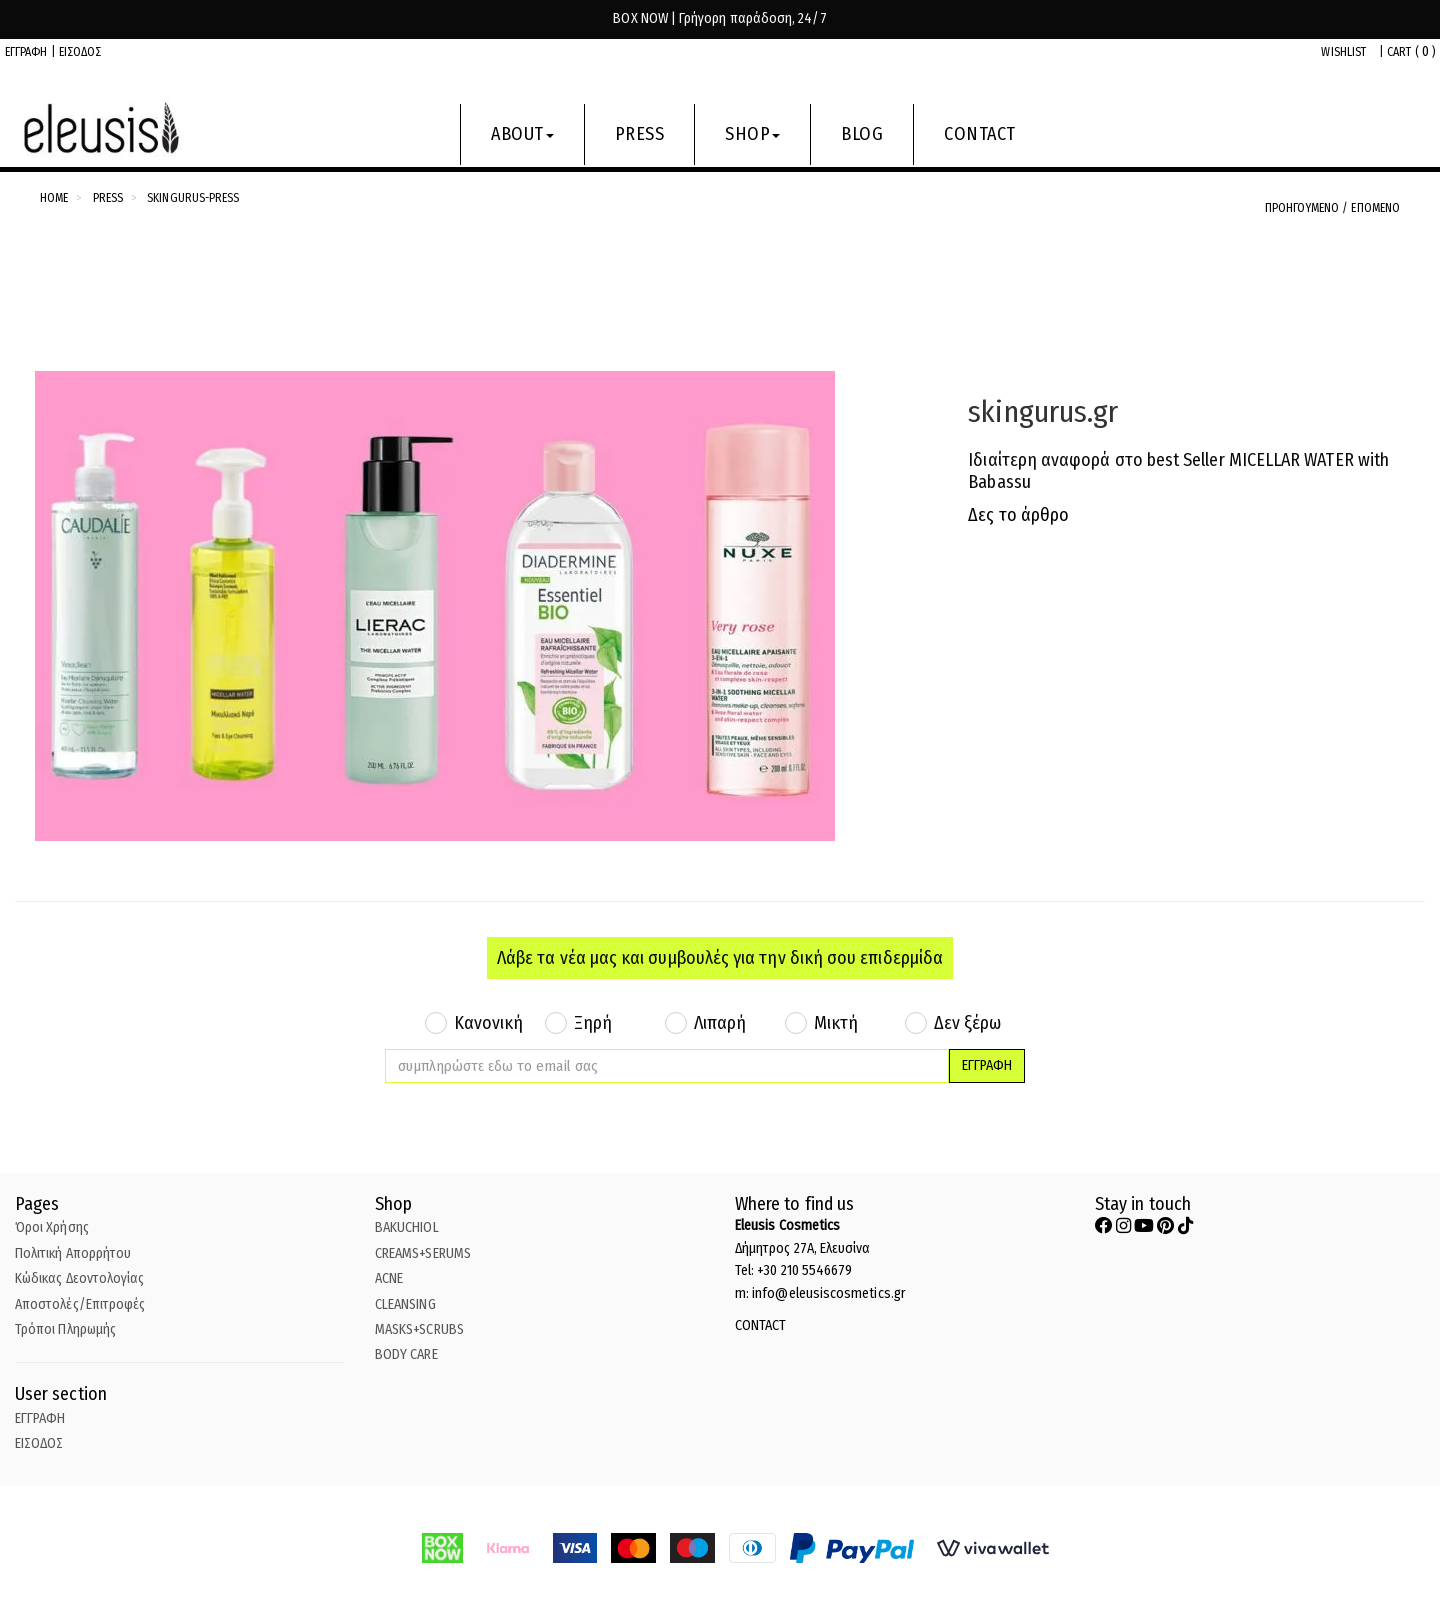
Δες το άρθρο (1018, 515)
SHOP (752, 134)
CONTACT (980, 134)
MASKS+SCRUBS (419, 1329)
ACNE (389, 1278)
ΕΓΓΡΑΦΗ (26, 52)
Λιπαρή (720, 1023)
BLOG (862, 134)
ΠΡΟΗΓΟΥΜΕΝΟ (1304, 208)
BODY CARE (406, 1354)
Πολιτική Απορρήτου (73, 1253)
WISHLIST (1343, 52)
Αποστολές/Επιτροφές (80, 1304)
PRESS (640, 134)
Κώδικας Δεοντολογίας (79, 1278)
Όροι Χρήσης (52, 1227)
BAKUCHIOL (407, 1227)
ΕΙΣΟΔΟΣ (80, 52)
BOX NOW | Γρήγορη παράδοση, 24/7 (719, 18)
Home (54, 198)
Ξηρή (593, 1023)
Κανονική (489, 1023)
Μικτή (836, 1023)
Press (108, 198)
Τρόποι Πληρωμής (65, 1329)
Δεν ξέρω (968, 1023)
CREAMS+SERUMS (423, 1253)
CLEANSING (405, 1304)
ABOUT (522, 134)
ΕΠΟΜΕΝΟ (1375, 208)
